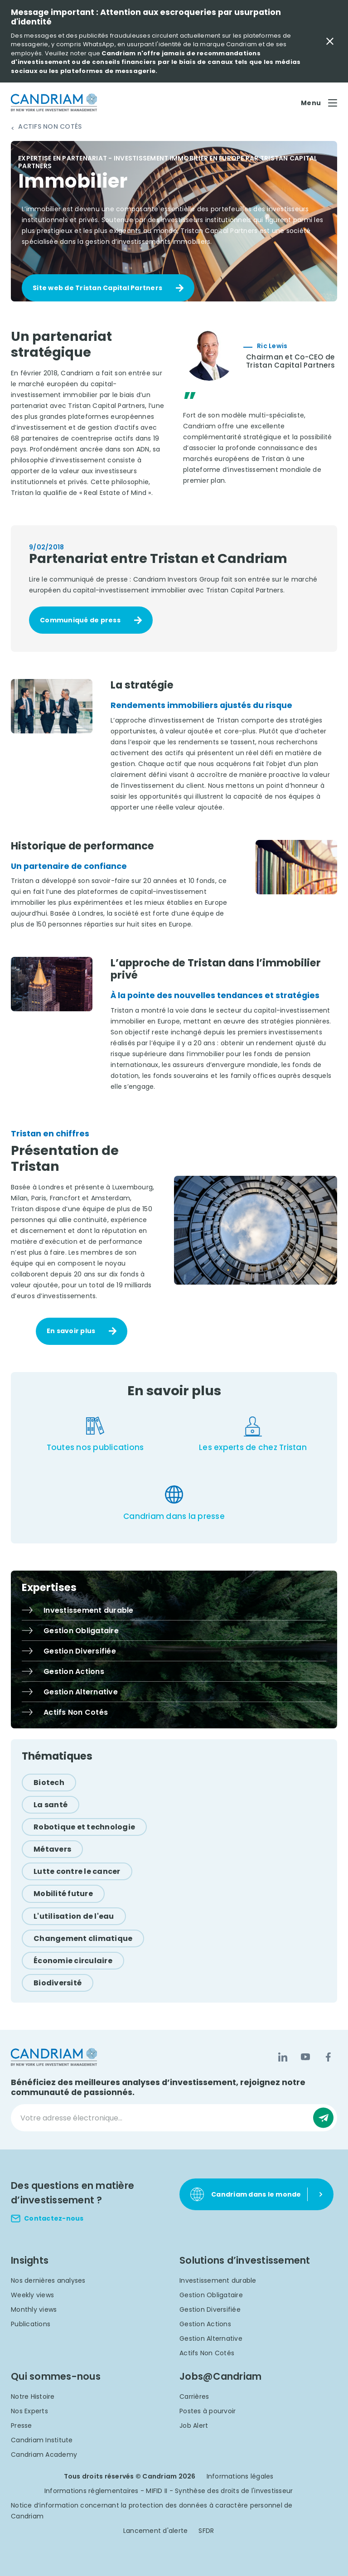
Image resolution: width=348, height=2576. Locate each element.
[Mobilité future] (63, 1893)
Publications (30, 2324)
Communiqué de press (80, 620)
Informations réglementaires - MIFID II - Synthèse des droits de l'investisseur (168, 2490)
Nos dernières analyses (48, 2280)
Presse (21, 2425)
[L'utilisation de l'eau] (74, 1916)
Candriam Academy (44, 2454)
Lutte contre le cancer (77, 1871)
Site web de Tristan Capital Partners (97, 287)
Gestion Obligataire (211, 2294)
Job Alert (193, 2425)
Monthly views (34, 2309)
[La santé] (50, 1805)
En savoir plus (71, 1330)
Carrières (194, 2396)
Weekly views (32, 2294)
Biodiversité (58, 1983)
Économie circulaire (73, 1960)
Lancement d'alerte (155, 2530)
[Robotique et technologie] (84, 1827)
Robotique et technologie (84, 1827)
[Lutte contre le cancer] (77, 1871)
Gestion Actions (205, 2324)
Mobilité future (63, 1893)
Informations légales (240, 2476)
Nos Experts (29, 2411)
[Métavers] (52, 1849)
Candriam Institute (42, 2440)
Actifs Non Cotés (50, 127)
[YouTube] (305, 2057)
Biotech (49, 1782)
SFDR (206, 2530)
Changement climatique (83, 1938)
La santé (51, 1804)
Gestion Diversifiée (210, 2309)
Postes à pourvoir (207, 2411)
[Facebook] (328, 2057)
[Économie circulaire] (73, 1961)
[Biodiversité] (57, 1983)
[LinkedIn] (283, 2057)
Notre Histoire (33, 2396)
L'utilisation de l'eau (74, 1916)
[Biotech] (49, 1782)
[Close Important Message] (330, 41)
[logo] (54, 102)
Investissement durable (217, 2280)
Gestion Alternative (210, 2338)
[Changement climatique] (83, 1938)
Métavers (52, 1849)
